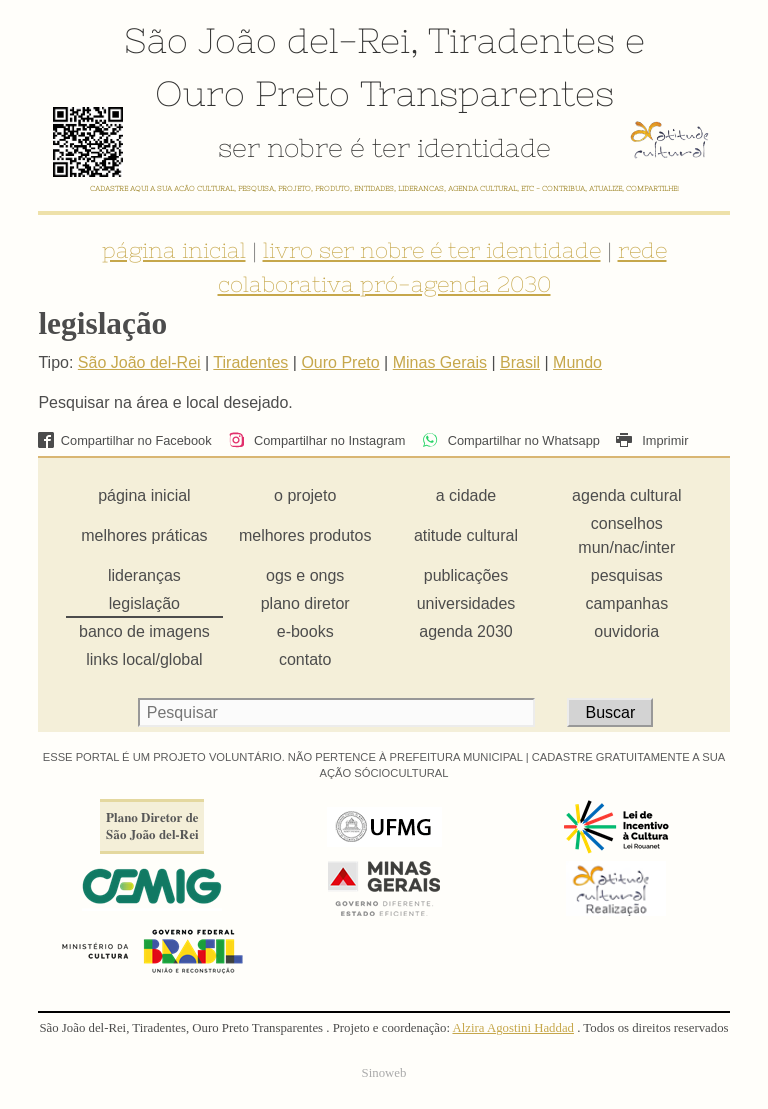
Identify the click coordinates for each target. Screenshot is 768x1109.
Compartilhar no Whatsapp (511, 440)
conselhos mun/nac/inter (626, 535)
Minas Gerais (440, 362)
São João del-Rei (267, 40)
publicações (466, 575)
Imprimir (652, 440)
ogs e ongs (305, 575)
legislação (144, 603)
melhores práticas (144, 535)
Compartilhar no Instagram (316, 440)
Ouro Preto (252, 93)
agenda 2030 (465, 631)
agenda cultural (626, 495)
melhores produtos (305, 535)
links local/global (144, 659)
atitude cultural (466, 535)
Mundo (577, 362)
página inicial (174, 250)
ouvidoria (626, 631)
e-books (305, 631)
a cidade (466, 495)
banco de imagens (144, 631)
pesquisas (627, 575)
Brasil (520, 362)
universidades (466, 603)
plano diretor (305, 603)
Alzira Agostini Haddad (513, 1028)
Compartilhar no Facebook (124, 440)
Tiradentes (521, 40)
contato (305, 659)
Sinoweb (384, 1073)
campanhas (626, 603)
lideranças (144, 575)
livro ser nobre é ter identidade (432, 250)
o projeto (305, 495)
